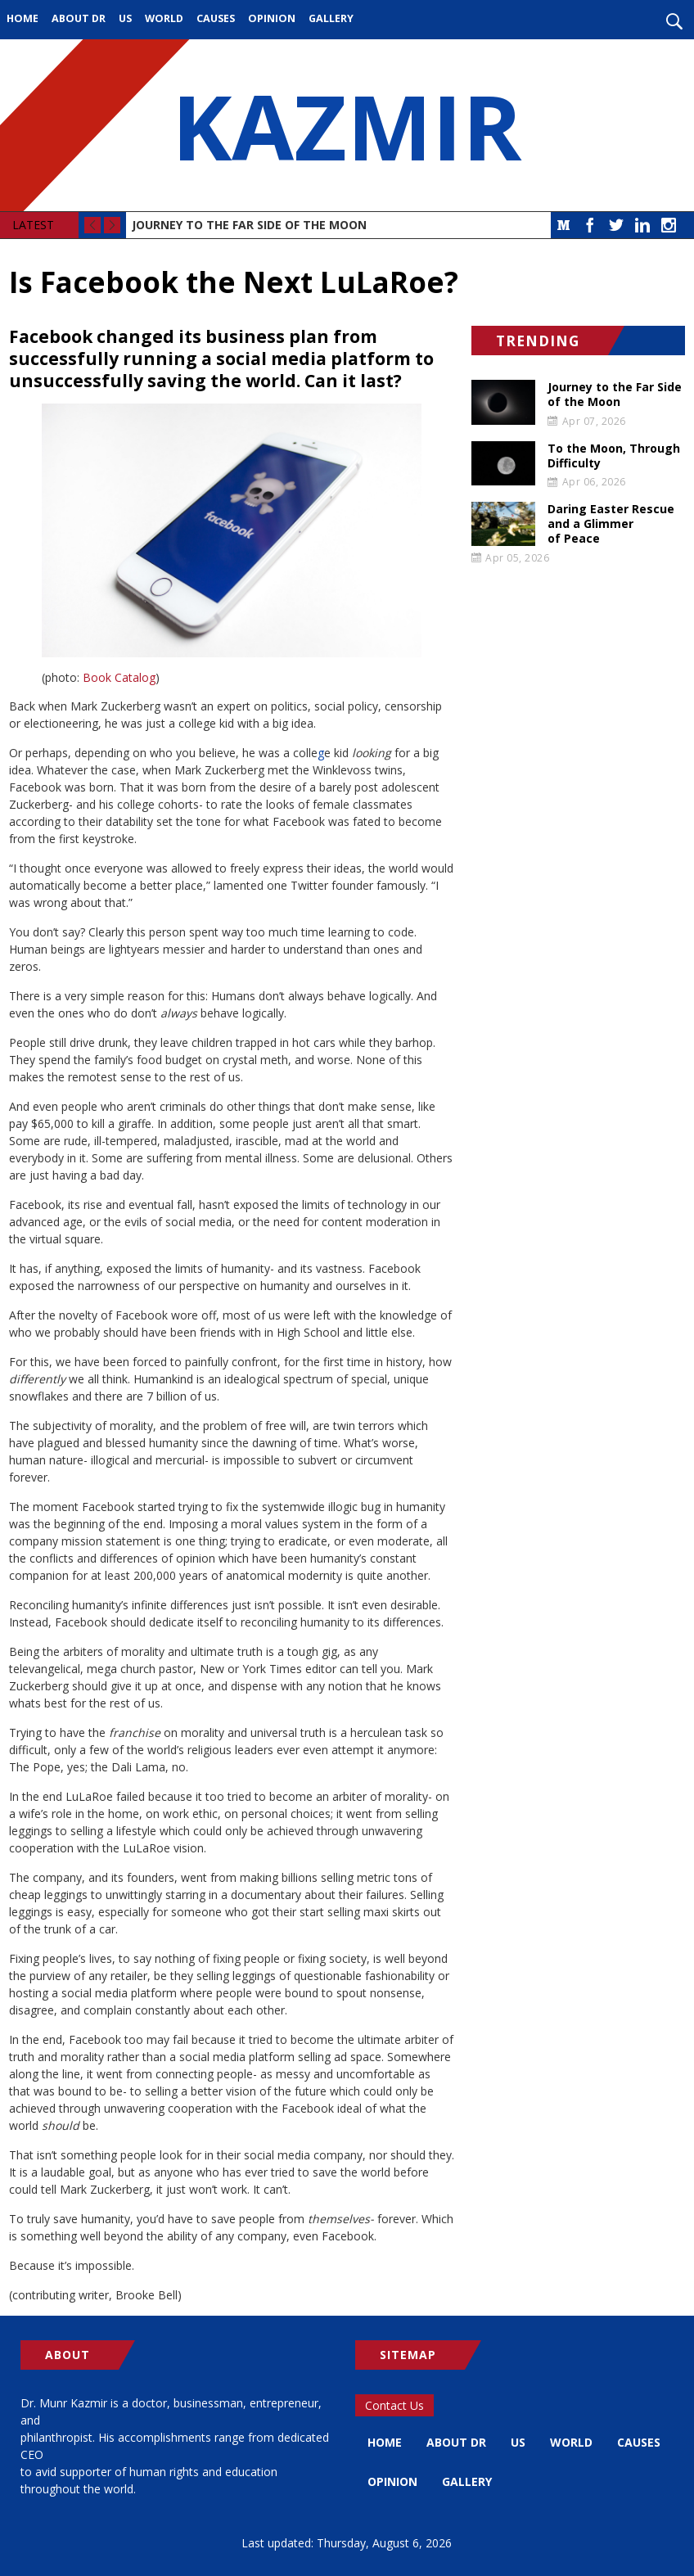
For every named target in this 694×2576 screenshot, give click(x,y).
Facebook (590, 225)
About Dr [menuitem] (79, 18)
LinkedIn (642, 225)
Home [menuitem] (22, 18)
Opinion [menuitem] (271, 18)
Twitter (616, 225)
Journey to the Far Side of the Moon (249, 224)
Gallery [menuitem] (331, 18)
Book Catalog (119, 677)
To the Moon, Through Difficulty (614, 456)
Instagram (669, 225)
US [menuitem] (125, 18)
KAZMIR (347, 125)
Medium (564, 225)
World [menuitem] (164, 18)
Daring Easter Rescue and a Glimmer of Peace (611, 524)
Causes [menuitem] (215, 18)
